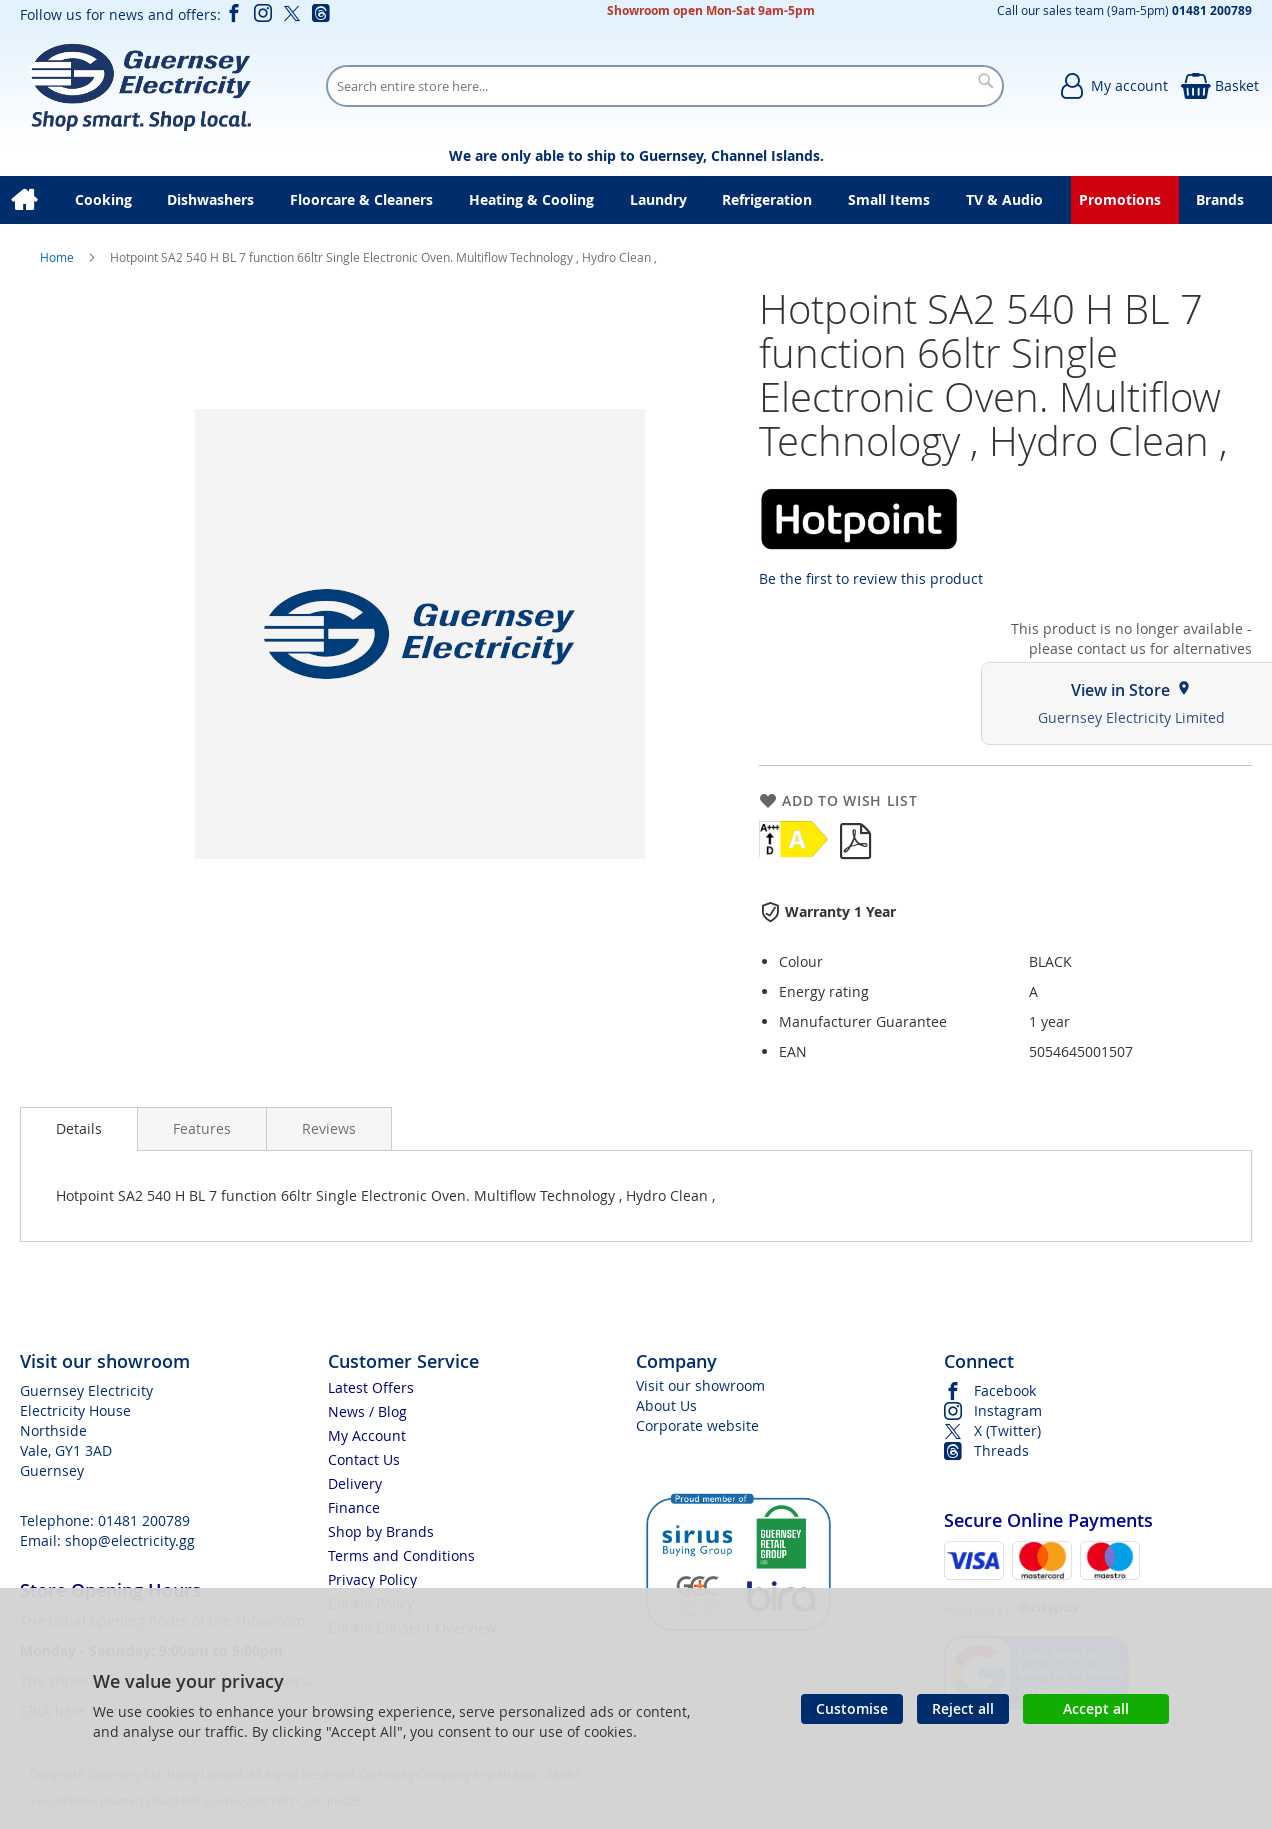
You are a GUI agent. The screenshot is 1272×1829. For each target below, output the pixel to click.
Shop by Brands (381, 1531)
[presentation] (79, 1129)
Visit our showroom (700, 1385)
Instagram (1008, 1410)
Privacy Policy (372, 1579)
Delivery (355, 1483)
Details (79, 1128)
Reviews (329, 1128)
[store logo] (140, 86)
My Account (367, 1435)
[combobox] (665, 86)
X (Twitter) (1007, 1430)
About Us (666, 1405)
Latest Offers (371, 1387)
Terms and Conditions (401, 1555)
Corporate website (697, 1425)
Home (58, 257)
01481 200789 (144, 1520)
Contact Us (364, 1459)
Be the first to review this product (871, 578)
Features (202, 1128)
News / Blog (367, 1411)
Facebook (1005, 1390)
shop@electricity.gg (130, 1540)
